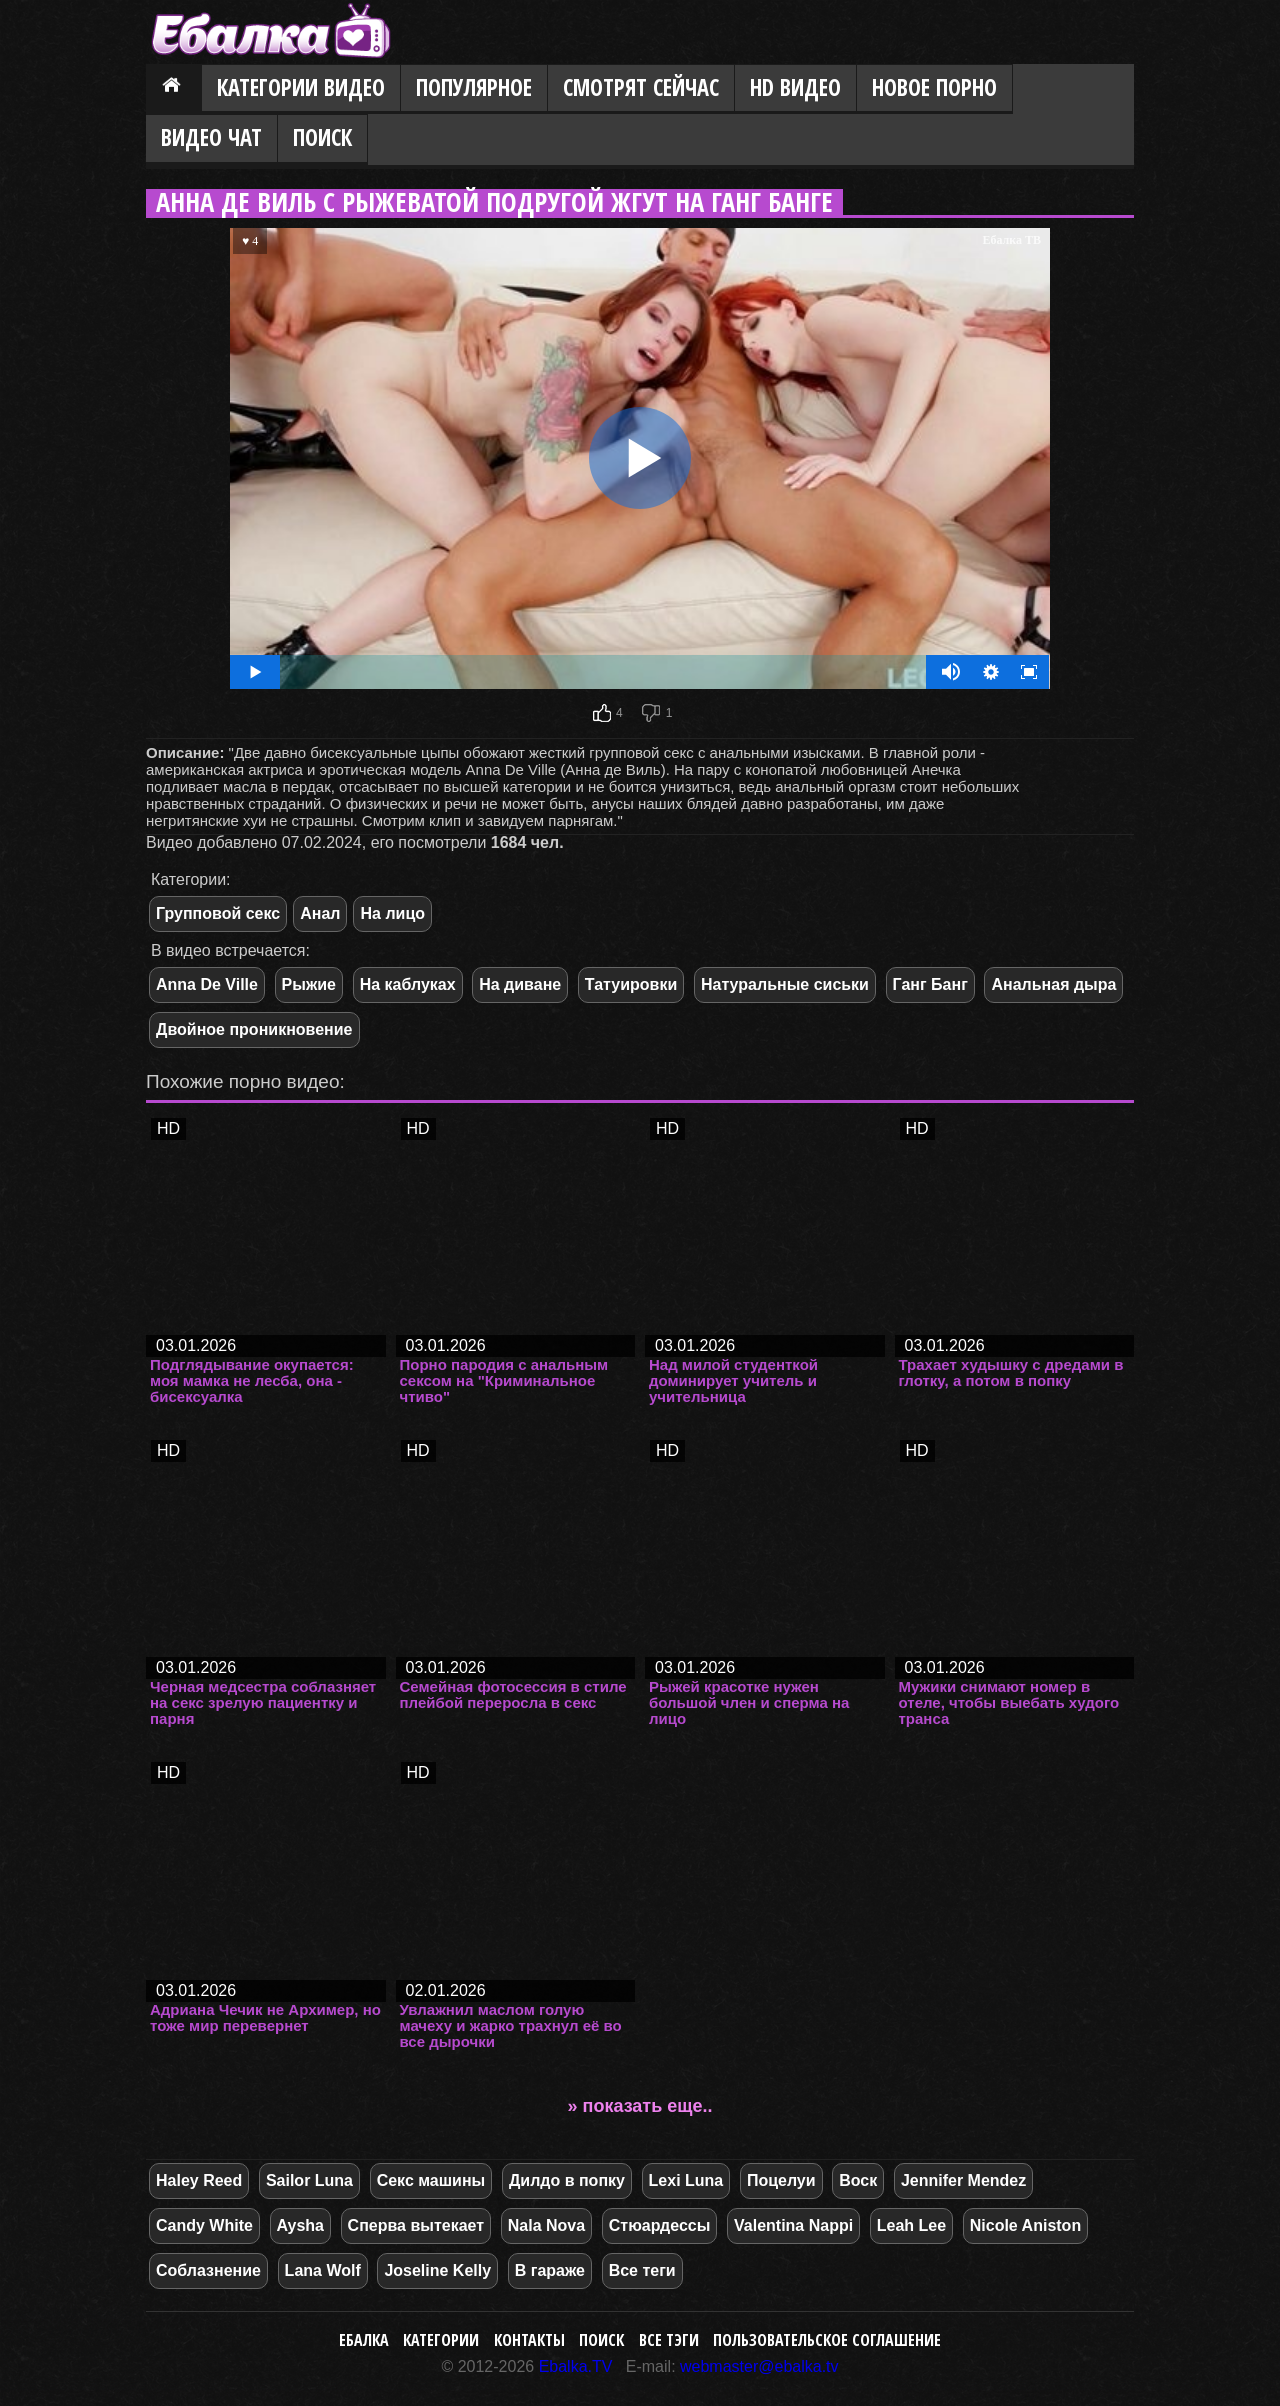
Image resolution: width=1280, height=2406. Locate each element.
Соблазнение (208, 2270)
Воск (858, 2180)
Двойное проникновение (254, 1029)
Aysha (300, 2225)
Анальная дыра (1053, 984)
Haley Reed (199, 2180)
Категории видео (301, 87)
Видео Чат (211, 137)
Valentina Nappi (793, 2225)
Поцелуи (781, 2180)
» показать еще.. (640, 2106)
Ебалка (364, 2340)
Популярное (474, 87)
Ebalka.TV (576, 2366)
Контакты (529, 2340)
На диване (520, 984)
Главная (174, 89)
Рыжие (309, 984)
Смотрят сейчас (641, 87)
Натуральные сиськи (785, 984)
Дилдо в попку (567, 2180)
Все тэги (669, 2340)
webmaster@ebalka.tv (759, 2366)
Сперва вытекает (416, 2225)
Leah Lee (911, 2225)
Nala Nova (546, 2225)
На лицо (392, 913)
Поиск (322, 137)
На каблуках (408, 984)
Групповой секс (218, 913)
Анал (320, 913)
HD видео (795, 87)
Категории (441, 2340)
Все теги (642, 2270)
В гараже (550, 2270)
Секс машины (431, 2180)
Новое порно (934, 87)
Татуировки (631, 984)
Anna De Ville (207, 984)
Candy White (204, 2225)
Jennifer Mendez (963, 2180)
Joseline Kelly (437, 2270)
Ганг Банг (930, 984)
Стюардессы (660, 2225)
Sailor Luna (309, 2180)
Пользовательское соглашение (827, 2340)
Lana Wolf (323, 2270)
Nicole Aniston (1025, 2225)
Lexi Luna (686, 2180)
